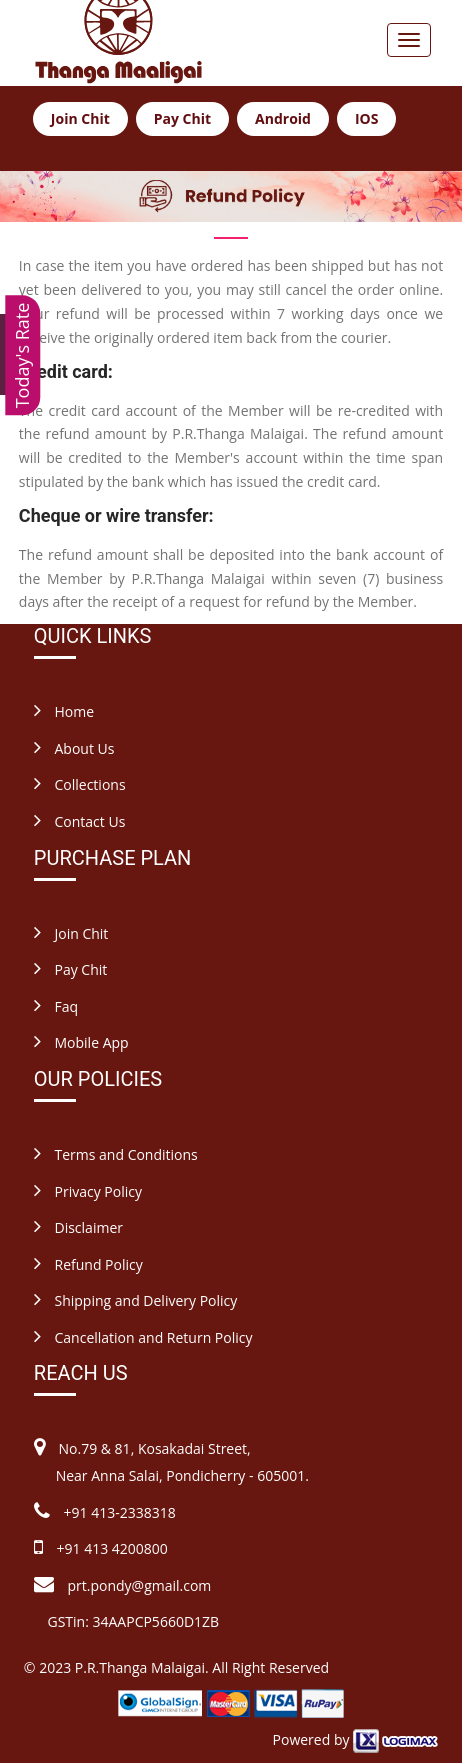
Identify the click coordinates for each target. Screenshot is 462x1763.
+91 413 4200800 (110, 1548)
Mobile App (81, 1042)
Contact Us (79, 821)
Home (64, 711)
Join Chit (80, 118)
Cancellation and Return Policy (143, 1337)
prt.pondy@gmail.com (140, 1585)
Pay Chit (182, 118)
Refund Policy (88, 1264)
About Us (74, 748)
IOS (367, 118)
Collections (80, 784)
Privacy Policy (88, 1191)
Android (283, 118)
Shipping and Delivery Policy (135, 1300)
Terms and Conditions (116, 1154)
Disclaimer (78, 1227)
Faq (56, 1006)
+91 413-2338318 (118, 1512)
